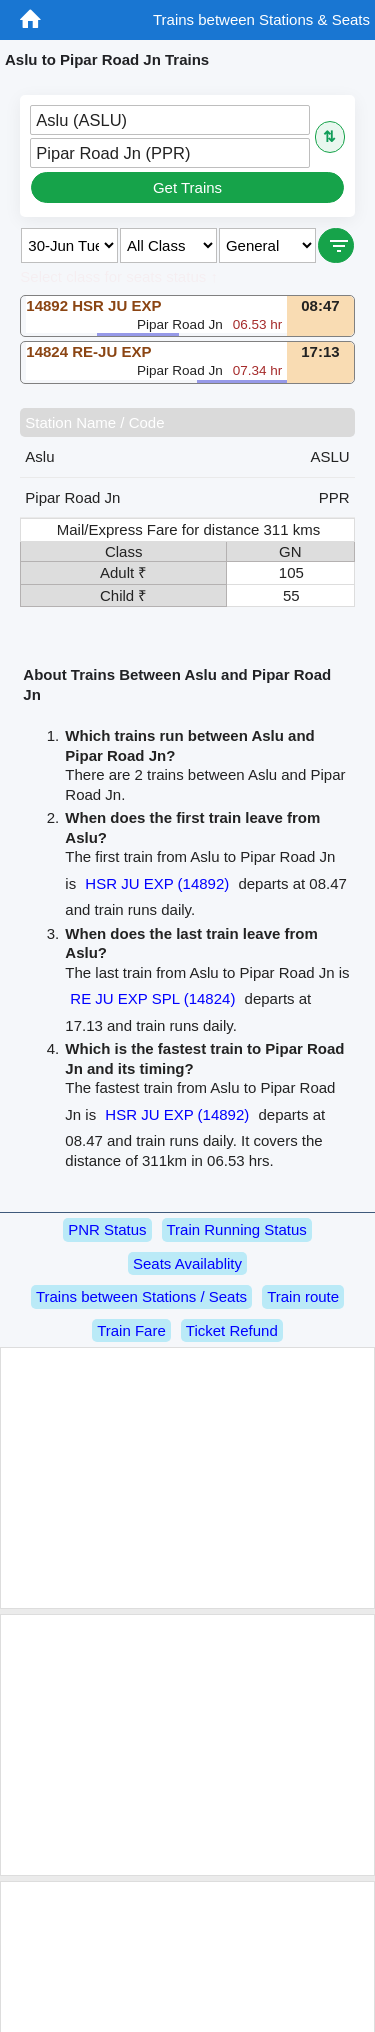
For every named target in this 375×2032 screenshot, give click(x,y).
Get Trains (187, 187)
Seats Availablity (187, 1263)
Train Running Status (237, 1229)
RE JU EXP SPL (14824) (152, 998)
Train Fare (131, 1330)
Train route (303, 1296)
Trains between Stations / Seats (141, 1296)
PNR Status (107, 1229)
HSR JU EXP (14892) (157, 883)
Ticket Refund (232, 1330)
